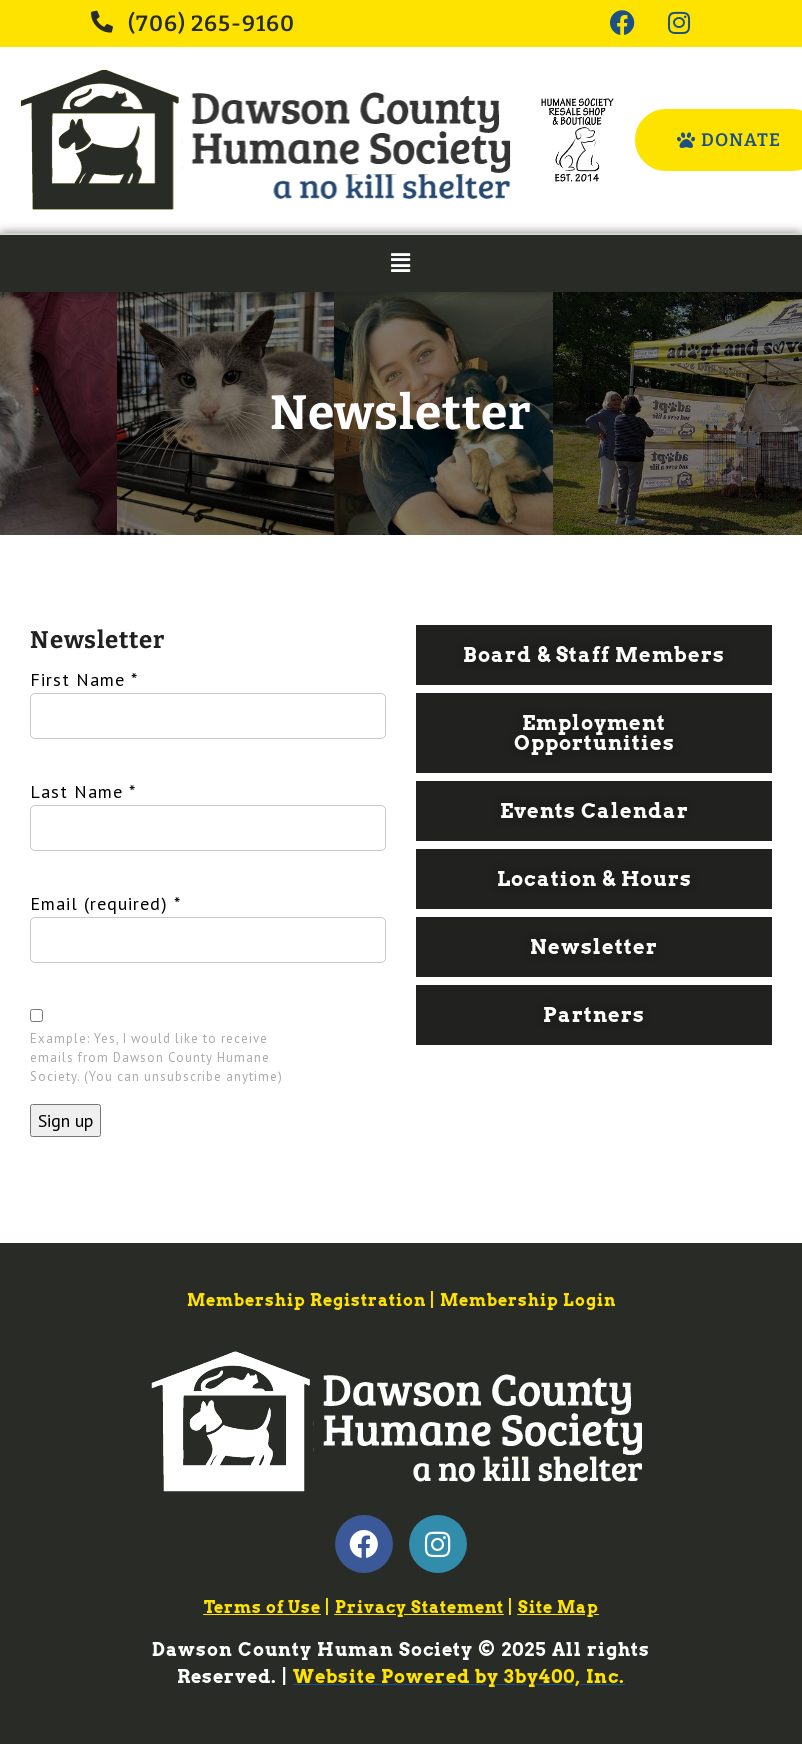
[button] (400, 263)
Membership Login (528, 1300)
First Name (84, 679)
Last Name (83, 791)
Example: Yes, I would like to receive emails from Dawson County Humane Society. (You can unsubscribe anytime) (156, 1057)
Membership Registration (306, 1300)
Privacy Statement (419, 1607)
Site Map (558, 1607)
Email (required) (105, 903)
